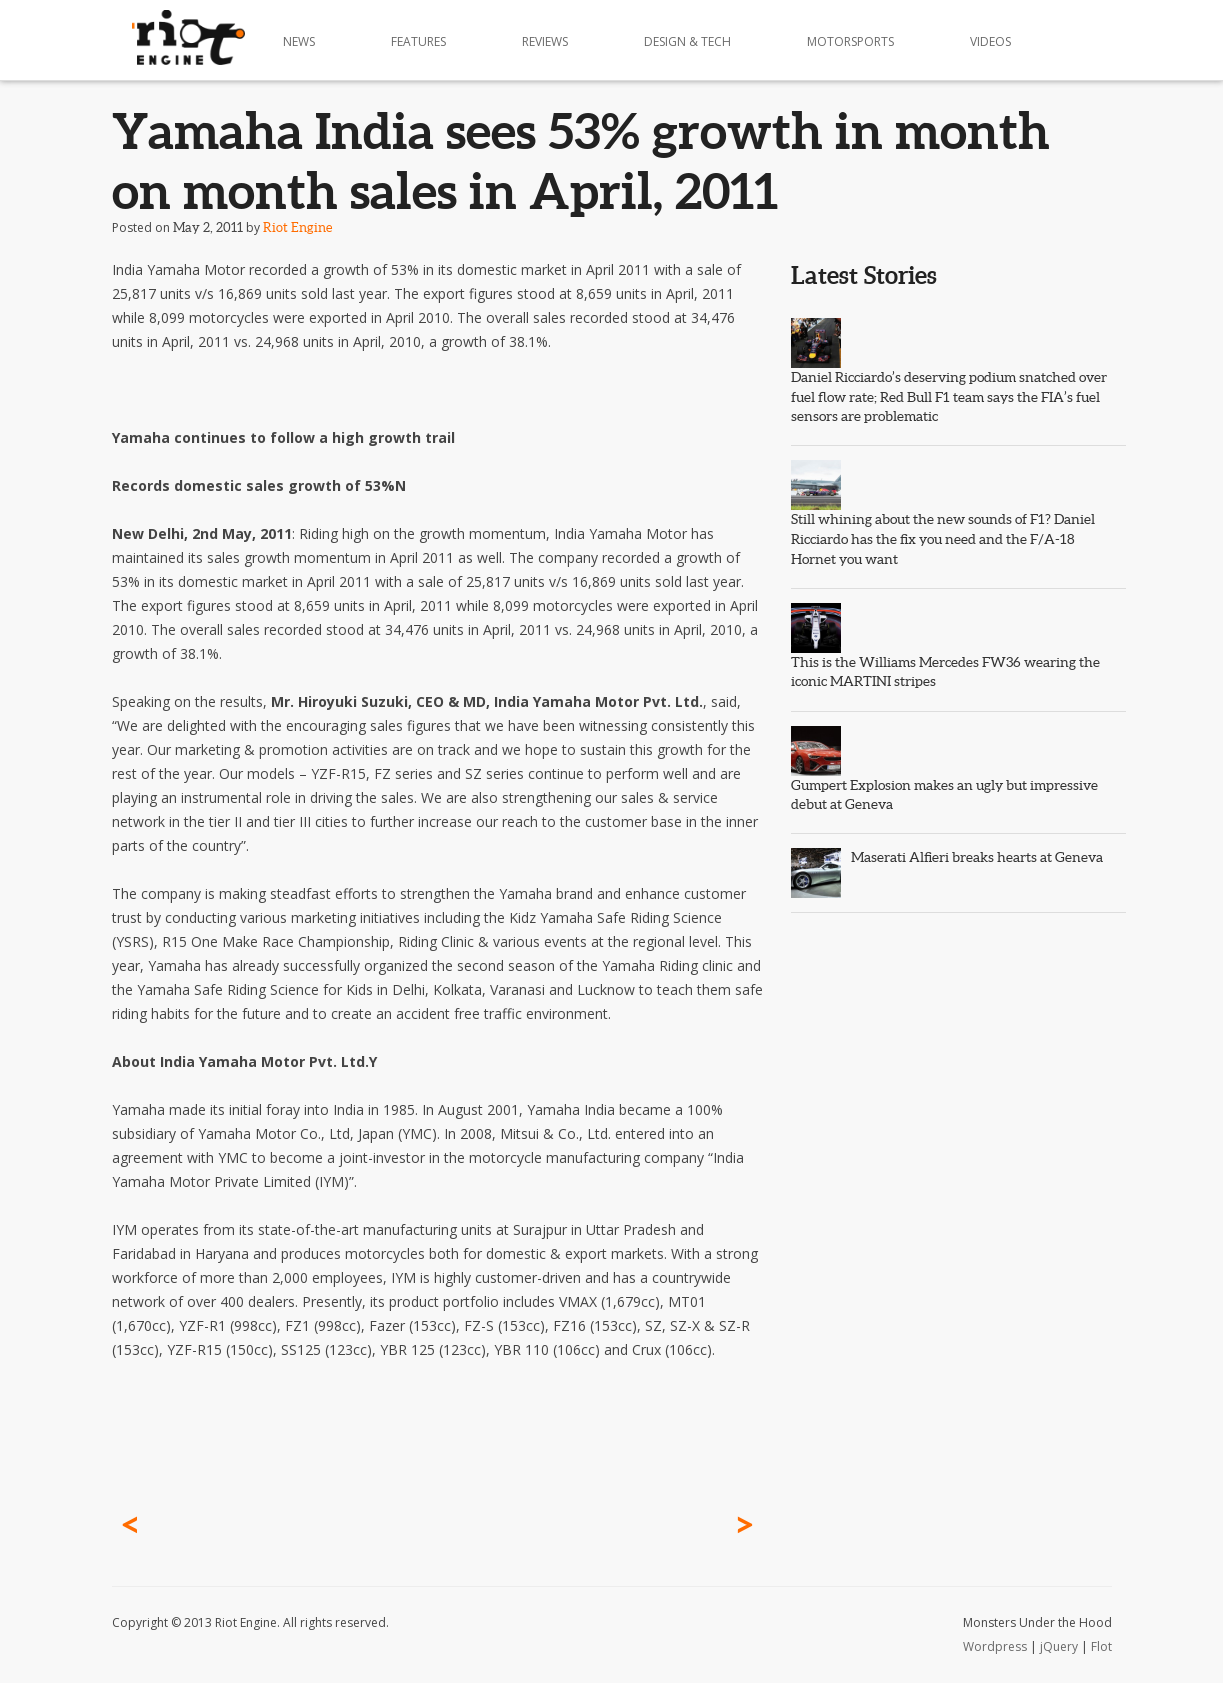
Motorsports (850, 41)
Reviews (545, 41)
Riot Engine (297, 227)
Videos (990, 41)
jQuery (1059, 1646)
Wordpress (995, 1646)
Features (418, 41)
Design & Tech (687, 41)
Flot (1101, 1646)
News (299, 41)
